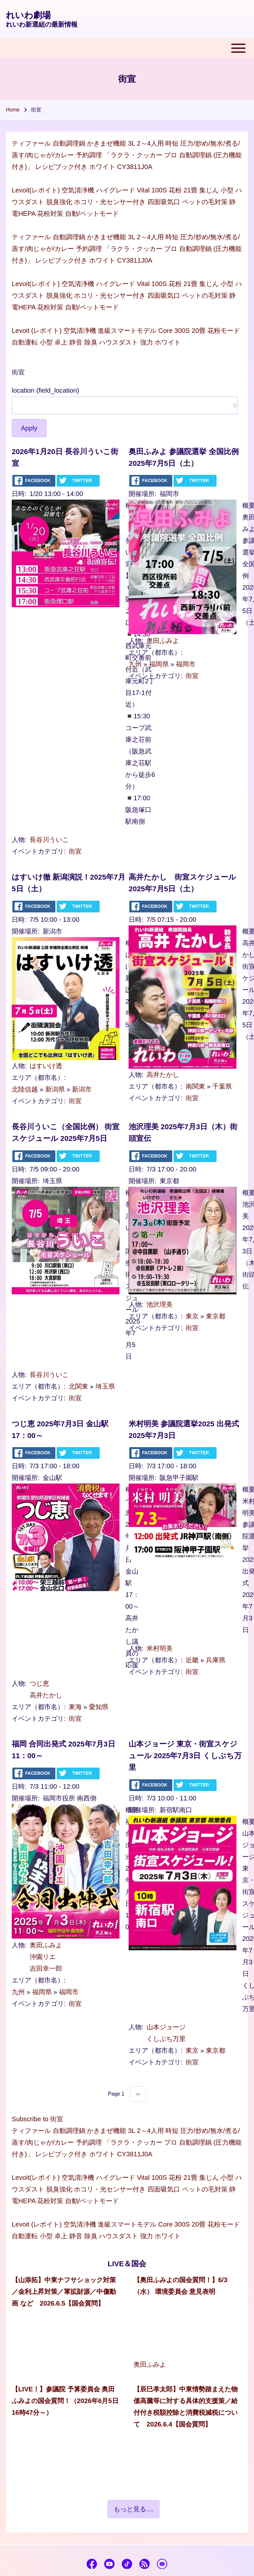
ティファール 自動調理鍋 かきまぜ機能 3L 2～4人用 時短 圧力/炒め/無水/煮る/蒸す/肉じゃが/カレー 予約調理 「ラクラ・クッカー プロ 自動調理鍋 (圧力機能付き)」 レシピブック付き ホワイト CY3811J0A (127, 155)
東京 (192, 1316)
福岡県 (159, 664)
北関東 (78, 1386)
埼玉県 (105, 1386)
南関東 (195, 1086)
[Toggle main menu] (127, 48)
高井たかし (163, 1074)
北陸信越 (25, 1089)
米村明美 (160, 1648)
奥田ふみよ (163, 640)
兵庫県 (215, 1660)
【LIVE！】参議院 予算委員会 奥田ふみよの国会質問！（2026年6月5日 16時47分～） (65, 2401)
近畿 (192, 1660)
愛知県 (98, 1706)
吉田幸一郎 (46, 1968)
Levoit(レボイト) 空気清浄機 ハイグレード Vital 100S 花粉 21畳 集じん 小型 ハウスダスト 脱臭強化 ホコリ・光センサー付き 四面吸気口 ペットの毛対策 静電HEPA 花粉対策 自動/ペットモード (127, 202)
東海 (75, 1706)
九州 (135, 664)
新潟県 (55, 1089)
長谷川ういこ (49, 839)
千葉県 (222, 1086)
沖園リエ (43, 1956)
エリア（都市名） (155, 652)
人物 (18, 839)
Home (13, 109)
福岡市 (185, 664)
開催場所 (142, 493)
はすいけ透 (46, 1065)
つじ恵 (39, 1683)
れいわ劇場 (28, 15)
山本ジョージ (166, 2027)
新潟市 (82, 1089)
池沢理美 (160, 1304)
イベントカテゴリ (38, 851)
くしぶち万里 (166, 2038)
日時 (18, 493)
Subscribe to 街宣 (37, 2119)
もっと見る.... (134, 2509)
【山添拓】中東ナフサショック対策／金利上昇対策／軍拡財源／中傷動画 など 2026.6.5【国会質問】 (64, 2291)
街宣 (75, 851)
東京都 (215, 1316)
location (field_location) (45, 390)
